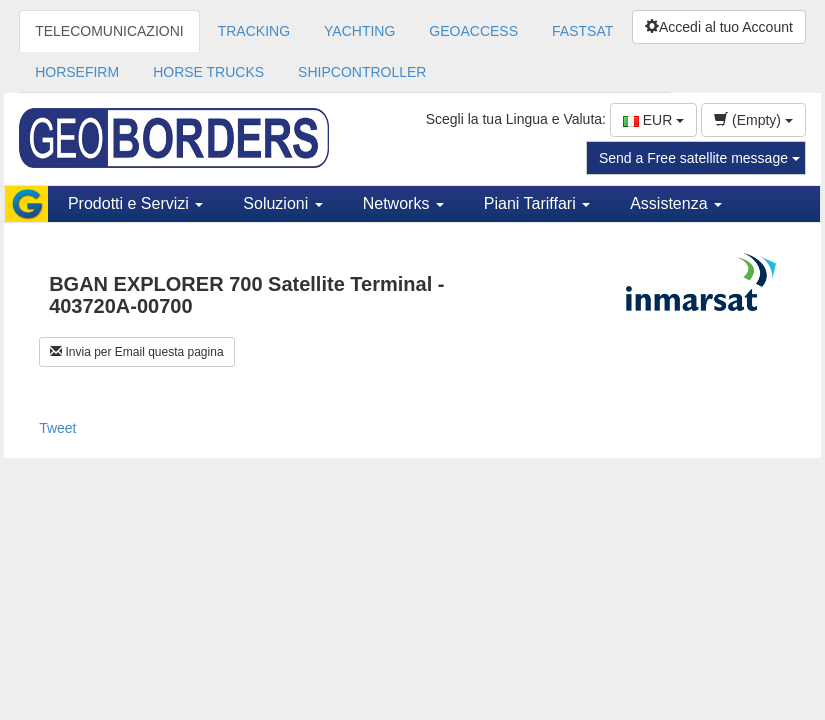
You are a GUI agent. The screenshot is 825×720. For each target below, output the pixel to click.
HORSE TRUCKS (208, 72)
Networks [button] (403, 203)
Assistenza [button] (676, 203)
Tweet (57, 428)
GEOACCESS (473, 31)
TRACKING (254, 31)
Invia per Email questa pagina (136, 352)
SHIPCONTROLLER (362, 72)
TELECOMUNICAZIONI (109, 31)
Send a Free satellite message (699, 158)
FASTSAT (582, 31)
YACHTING (359, 31)
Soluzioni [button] (282, 203)
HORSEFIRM (77, 72)
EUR (653, 120)
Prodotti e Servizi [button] (135, 203)
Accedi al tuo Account (719, 27)
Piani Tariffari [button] (537, 203)
